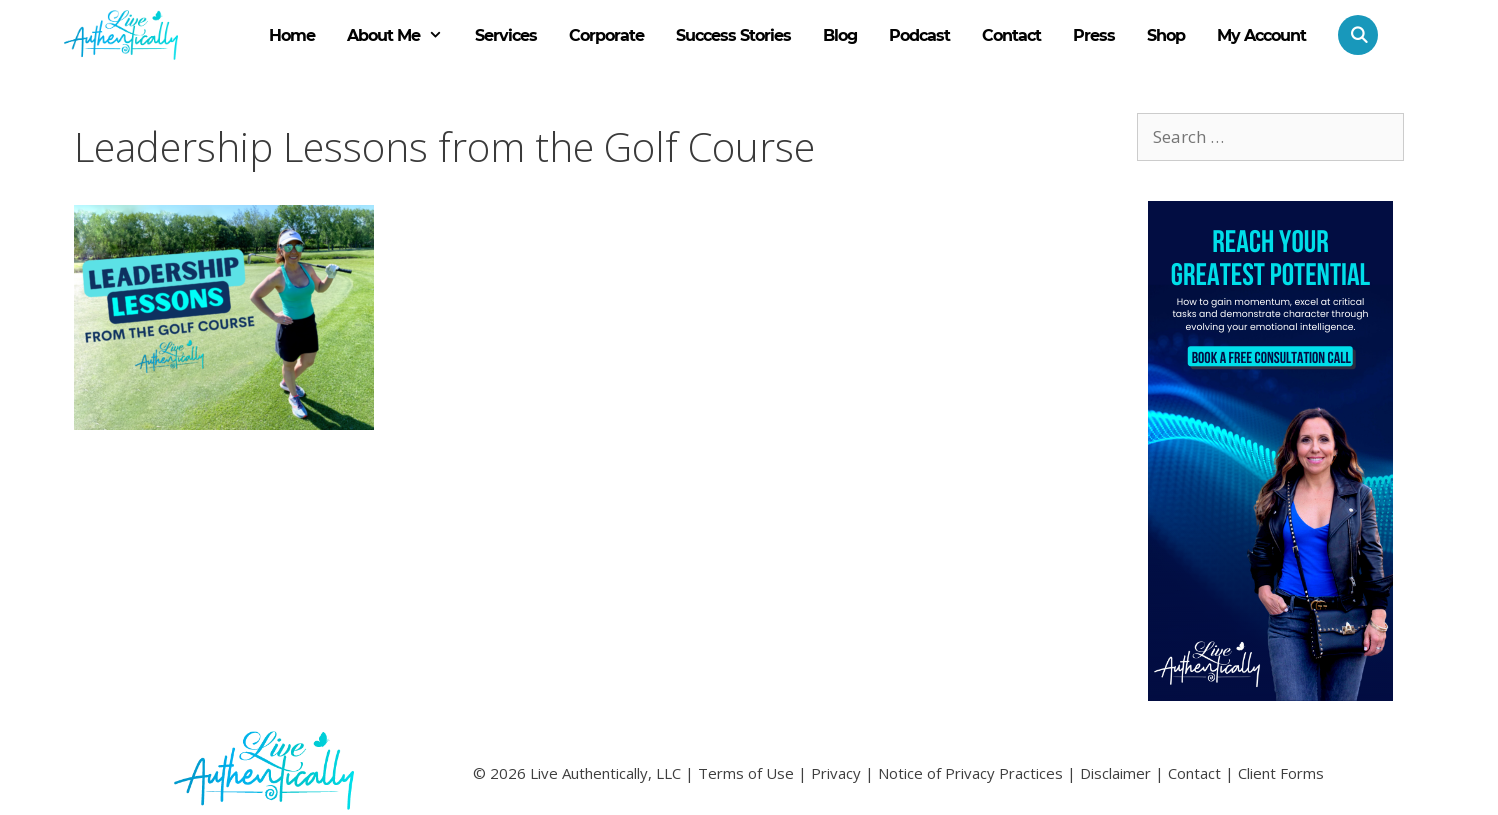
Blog (840, 35)
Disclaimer (1115, 773)
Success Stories (733, 35)
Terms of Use (746, 773)
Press (1094, 35)
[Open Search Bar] (1350, 35)
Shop (1166, 35)
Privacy (836, 773)
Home (292, 35)
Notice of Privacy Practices (970, 773)
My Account (1261, 35)
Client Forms (1281, 773)
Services (506, 35)
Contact (1011, 35)
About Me (403, 36)
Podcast (919, 35)
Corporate (606, 35)
